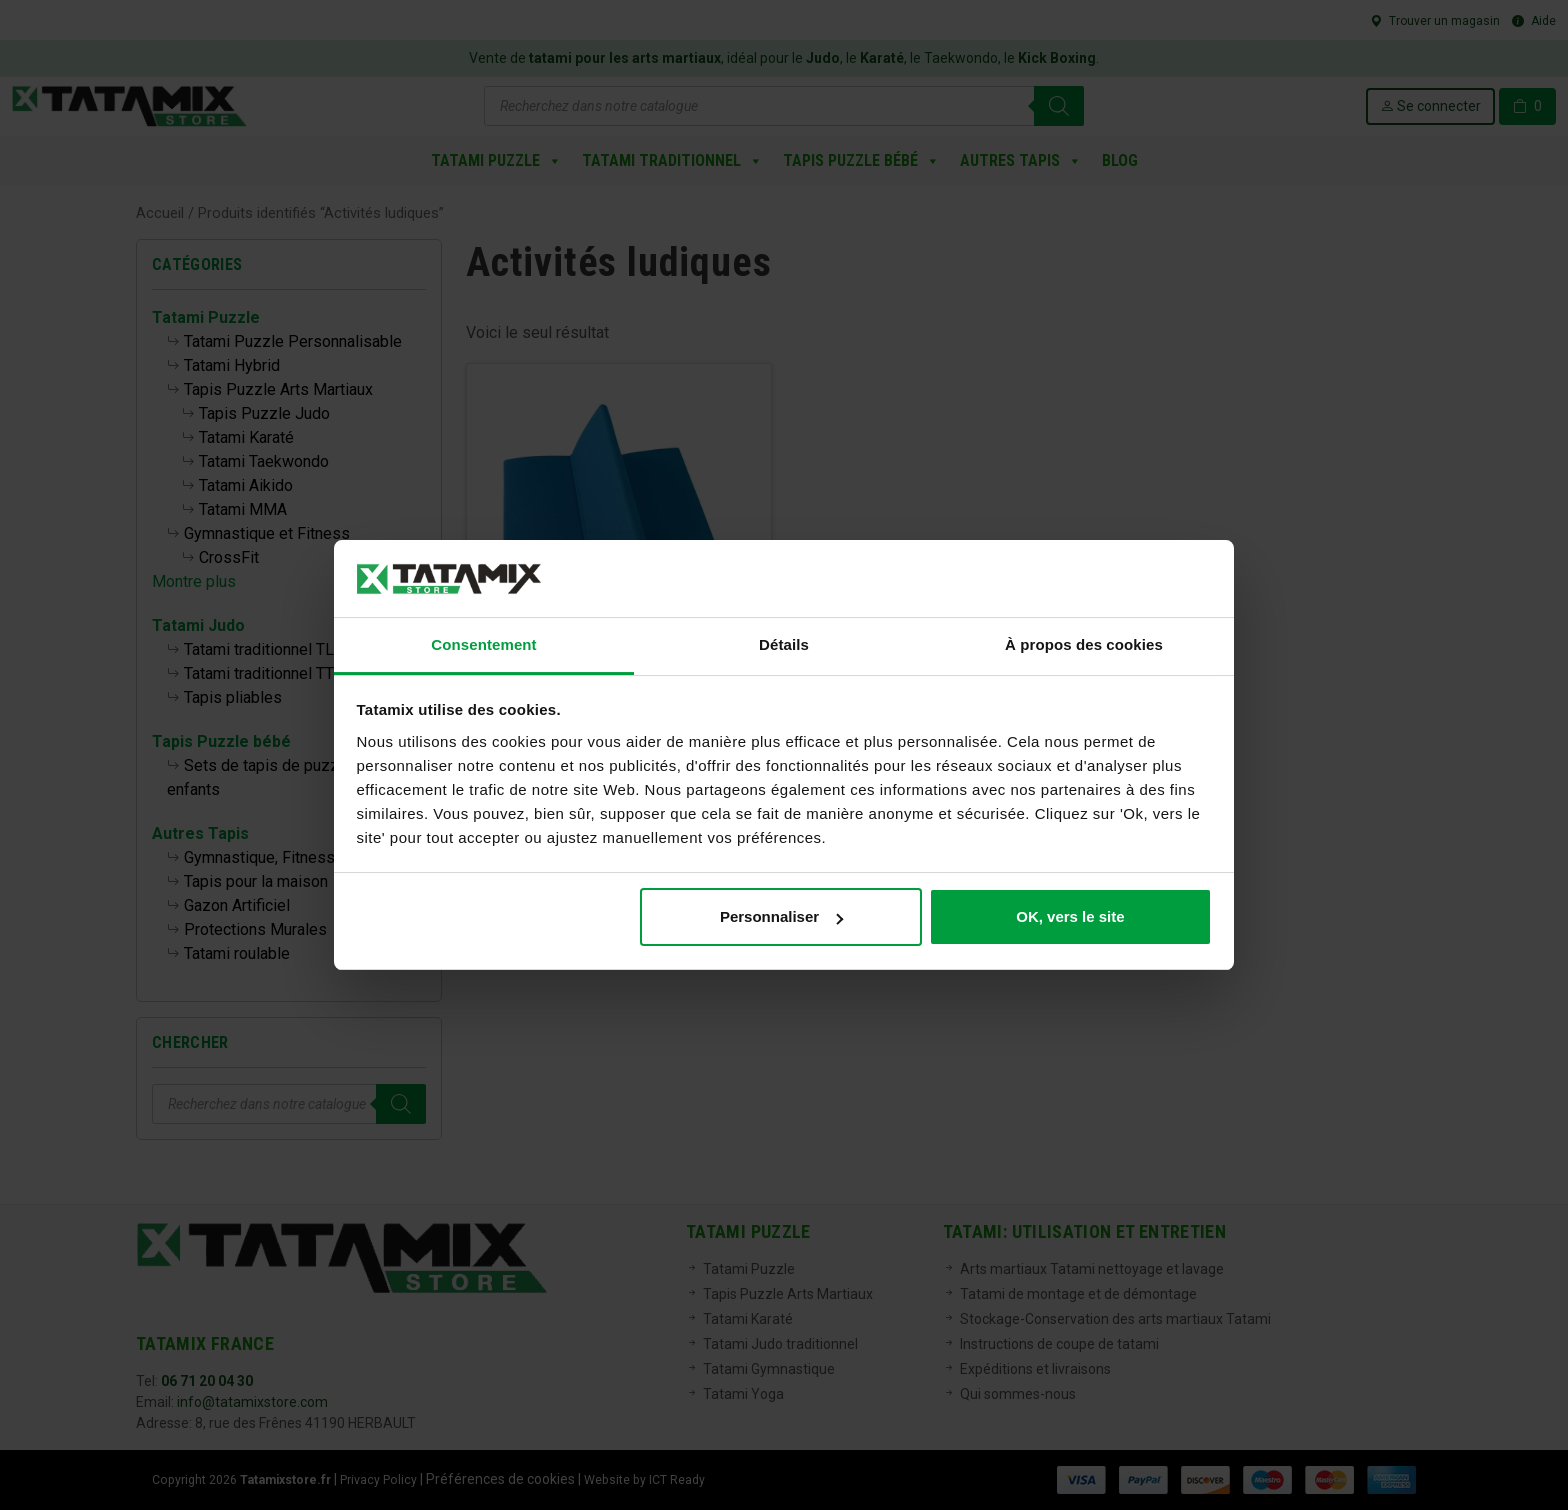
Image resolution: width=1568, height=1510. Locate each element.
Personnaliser (781, 916)
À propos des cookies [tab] (1084, 644)
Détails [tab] (784, 644)
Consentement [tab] (483, 644)
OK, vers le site (1070, 916)
